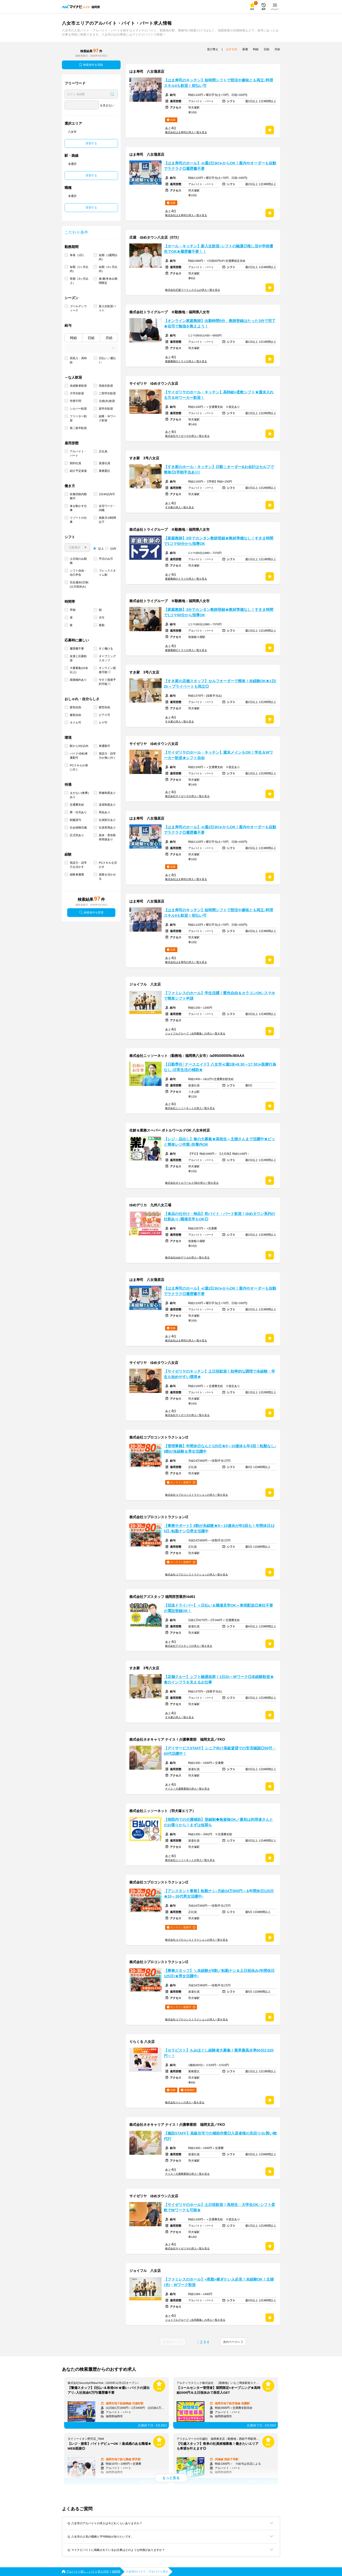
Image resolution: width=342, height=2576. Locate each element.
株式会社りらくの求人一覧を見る (184, 2102)
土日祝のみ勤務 (78, 561)
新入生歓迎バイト (107, 308)
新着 (245, 49)
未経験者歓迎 (78, 385)
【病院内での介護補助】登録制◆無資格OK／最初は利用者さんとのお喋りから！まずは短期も (218, 1822)
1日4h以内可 (107, 494)
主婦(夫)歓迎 (107, 401)
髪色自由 (75, 707)
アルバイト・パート (78, 453)
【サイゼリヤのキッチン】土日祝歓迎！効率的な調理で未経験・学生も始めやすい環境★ (219, 1374)
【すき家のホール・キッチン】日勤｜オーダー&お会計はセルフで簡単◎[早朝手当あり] (219, 469)
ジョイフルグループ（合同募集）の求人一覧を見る (195, 1033)
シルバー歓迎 (78, 408)
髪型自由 (104, 707)
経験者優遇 (77, 874)
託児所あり (77, 835)
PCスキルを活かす (108, 864)
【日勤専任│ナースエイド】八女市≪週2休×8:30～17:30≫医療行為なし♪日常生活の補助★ (220, 1067)
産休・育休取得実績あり (107, 837)
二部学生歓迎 (107, 393)
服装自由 (75, 715)
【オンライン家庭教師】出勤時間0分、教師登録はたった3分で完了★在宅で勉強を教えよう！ (219, 323)
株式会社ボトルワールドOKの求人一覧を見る (192, 1182)
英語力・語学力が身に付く (107, 755)
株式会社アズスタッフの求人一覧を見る (188, 1645)
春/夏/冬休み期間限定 (108, 280)
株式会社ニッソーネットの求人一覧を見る (190, 1108)
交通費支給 (77, 804)
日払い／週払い (107, 360)
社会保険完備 (78, 827)
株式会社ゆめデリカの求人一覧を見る (187, 1257)
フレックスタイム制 (107, 572)
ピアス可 (104, 715)
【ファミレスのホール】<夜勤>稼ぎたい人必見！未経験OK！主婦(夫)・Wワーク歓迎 (219, 2282)
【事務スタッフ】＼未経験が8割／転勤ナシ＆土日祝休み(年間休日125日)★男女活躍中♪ (219, 1973)
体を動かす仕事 (78, 508)
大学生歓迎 (77, 393)
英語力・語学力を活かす (78, 864)
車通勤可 (104, 746)
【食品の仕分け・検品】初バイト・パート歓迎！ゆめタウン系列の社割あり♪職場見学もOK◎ (219, 1216)
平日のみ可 (106, 558)
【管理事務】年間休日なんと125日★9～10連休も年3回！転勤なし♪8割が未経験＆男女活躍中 (220, 1449)
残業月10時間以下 (107, 520)
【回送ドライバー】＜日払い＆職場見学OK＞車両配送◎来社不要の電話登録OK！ (218, 1608)
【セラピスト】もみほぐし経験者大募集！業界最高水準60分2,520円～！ (219, 2053)
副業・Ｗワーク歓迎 (107, 418)
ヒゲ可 (103, 722)
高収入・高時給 (78, 360)
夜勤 (101, 625)
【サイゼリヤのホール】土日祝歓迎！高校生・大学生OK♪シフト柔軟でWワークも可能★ (219, 2207)
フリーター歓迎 (78, 418)
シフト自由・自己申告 (78, 572)
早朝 (72, 610)
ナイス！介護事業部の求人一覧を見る (187, 1788)
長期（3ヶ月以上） (79, 280)
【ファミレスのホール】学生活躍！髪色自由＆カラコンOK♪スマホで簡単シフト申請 (219, 996)
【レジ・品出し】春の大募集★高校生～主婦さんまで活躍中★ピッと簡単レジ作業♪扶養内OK (219, 1142)
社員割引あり (107, 820)
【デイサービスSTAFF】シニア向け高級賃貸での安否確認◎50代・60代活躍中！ (220, 1751)
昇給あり (104, 812)
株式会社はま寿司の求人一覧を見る (186, 132)
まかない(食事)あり (79, 795)
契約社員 (75, 463)
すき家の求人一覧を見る (179, 507)
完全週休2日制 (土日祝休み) (79, 584)
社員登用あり (107, 827)
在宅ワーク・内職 (107, 508)
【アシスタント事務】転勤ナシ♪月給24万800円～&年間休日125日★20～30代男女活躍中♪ (219, 1894)
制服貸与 (75, 820)
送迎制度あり (107, 804)
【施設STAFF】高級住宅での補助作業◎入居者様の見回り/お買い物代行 (220, 2136)
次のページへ (233, 2341)
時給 (73, 338)
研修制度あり (107, 792)
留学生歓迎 (106, 408)
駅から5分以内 (79, 746)
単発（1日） (78, 255)
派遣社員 (104, 463)
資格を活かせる (107, 876)
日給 (91, 338)
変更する (91, 143)
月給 (109, 338)
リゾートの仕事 (78, 520)
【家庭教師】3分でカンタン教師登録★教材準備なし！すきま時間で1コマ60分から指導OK (218, 541)
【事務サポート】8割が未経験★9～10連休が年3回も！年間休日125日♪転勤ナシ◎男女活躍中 (219, 1528)
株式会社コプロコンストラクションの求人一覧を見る (196, 1494)
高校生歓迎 (106, 385)
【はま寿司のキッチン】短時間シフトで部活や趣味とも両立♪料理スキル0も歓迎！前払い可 (218, 83)
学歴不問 (75, 401)
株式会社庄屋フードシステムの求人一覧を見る (192, 289)
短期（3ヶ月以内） (108, 269)
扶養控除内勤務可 (78, 496)
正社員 (103, 451)
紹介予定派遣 (78, 470)
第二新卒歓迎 (78, 428)
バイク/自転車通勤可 (79, 755)
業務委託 (104, 470)
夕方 (101, 617)
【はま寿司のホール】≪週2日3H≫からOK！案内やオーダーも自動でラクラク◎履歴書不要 (220, 166)
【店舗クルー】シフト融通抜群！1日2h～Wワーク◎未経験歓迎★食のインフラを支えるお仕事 (219, 1679)
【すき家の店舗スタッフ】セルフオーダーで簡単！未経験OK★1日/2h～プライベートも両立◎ (220, 684)
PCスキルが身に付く (79, 767)
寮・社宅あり (78, 812)
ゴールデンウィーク (78, 308)
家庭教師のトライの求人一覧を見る (186, 361)
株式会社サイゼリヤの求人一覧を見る (187, 436)
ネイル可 (75, 722)
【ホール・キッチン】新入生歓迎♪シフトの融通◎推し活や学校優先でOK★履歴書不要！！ (218, 249)
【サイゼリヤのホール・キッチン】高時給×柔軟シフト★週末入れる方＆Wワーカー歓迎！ (219, 395)
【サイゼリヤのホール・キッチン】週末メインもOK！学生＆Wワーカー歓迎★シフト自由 (218, 755)
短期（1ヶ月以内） (79, 269)
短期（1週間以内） (108, 257)
